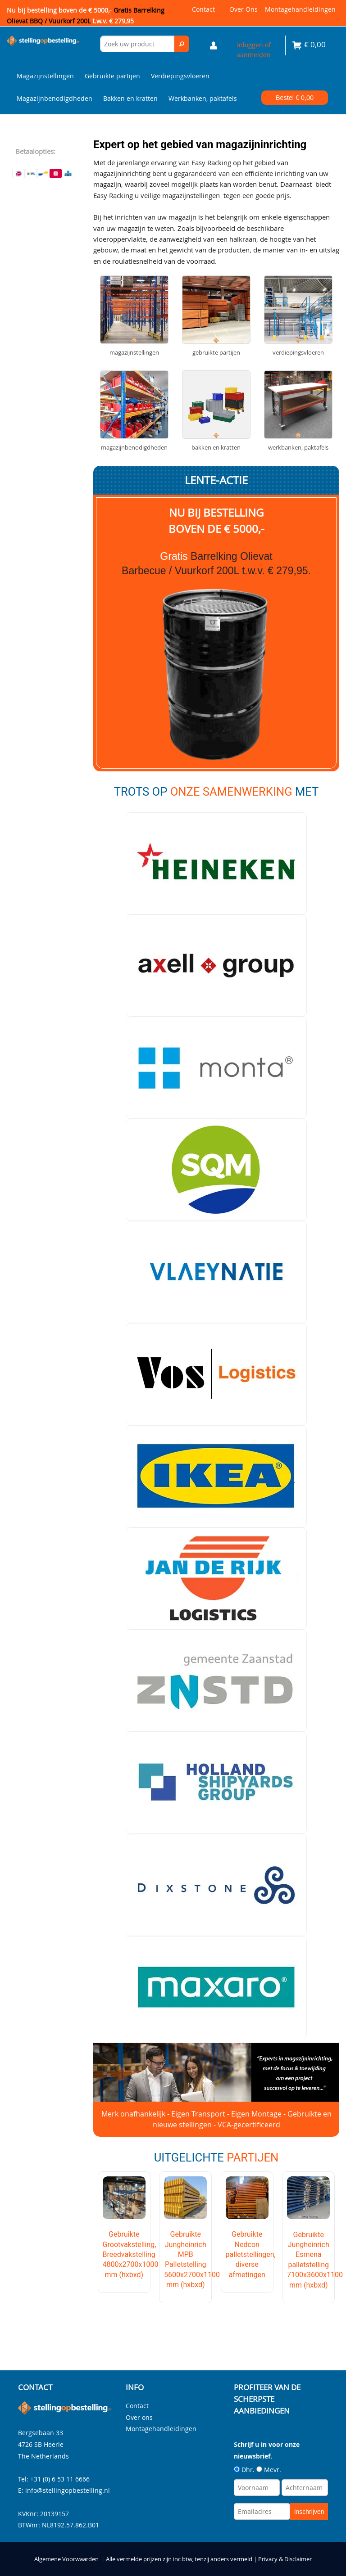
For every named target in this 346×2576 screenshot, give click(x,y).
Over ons (243, 9)
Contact (203, 9)
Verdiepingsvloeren (180, 76)
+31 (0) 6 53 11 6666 (60, 2478)
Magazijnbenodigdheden (54, 98)
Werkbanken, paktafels (202, 98)
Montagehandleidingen (300, 9)
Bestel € (295, 97)
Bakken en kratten (130, 98)
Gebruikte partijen (112, 76)
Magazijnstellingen (45, 76)
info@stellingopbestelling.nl (67, 2490)
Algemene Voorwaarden (66, 2558)
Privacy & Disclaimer (285, 2558)
